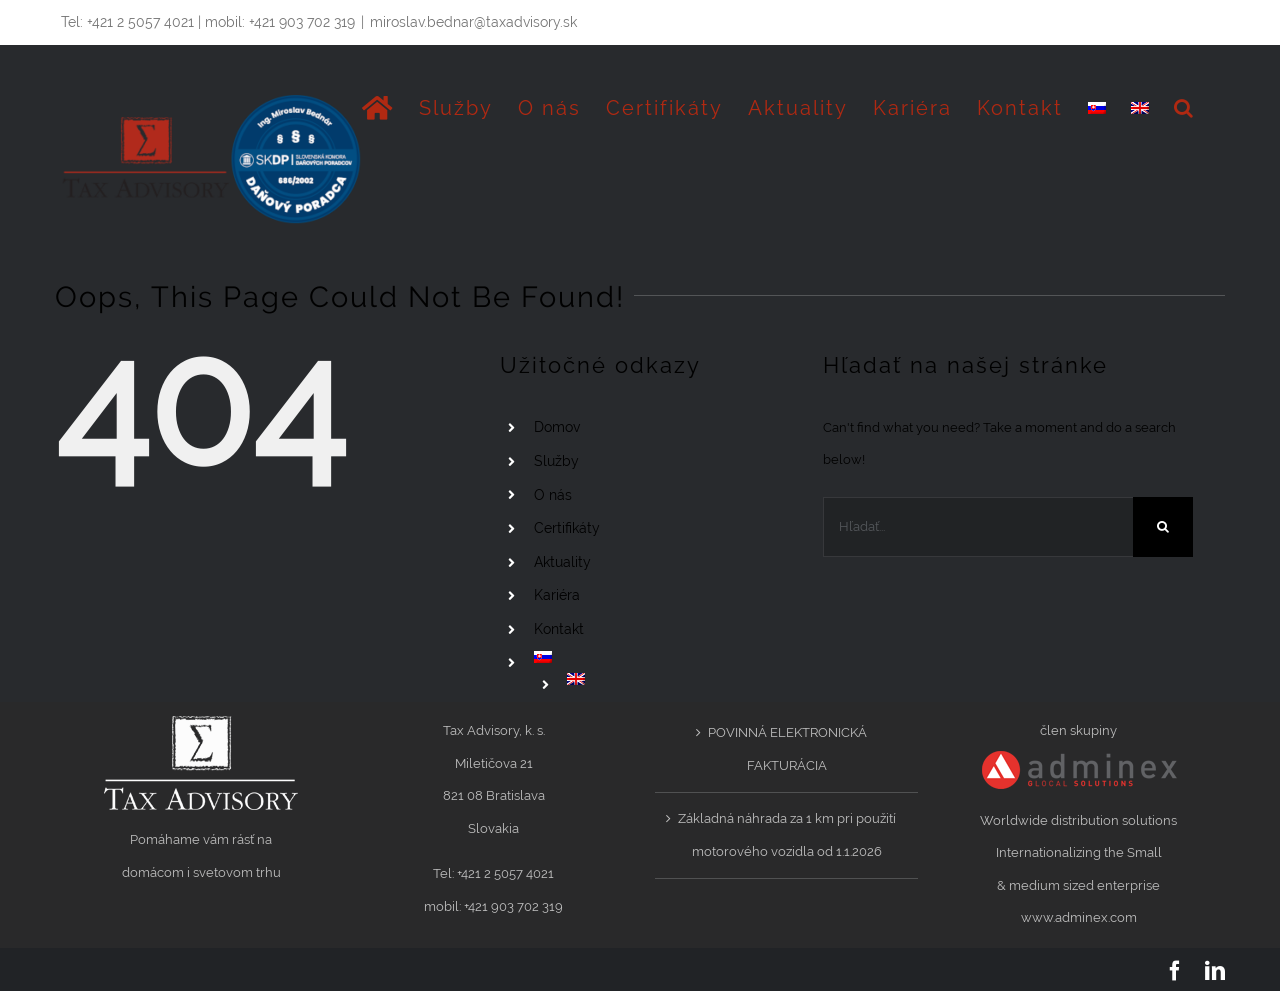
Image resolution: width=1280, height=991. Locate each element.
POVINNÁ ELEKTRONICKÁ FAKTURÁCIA (787, 749)
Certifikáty (567, 528)
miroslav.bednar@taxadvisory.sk (473, 22)
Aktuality (562, 562)
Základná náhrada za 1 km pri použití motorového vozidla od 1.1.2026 (787, 835)
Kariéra (557, 595)
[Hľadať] (1163, 527)
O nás (553, 495)
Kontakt (559, 629)
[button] (1184, 108)
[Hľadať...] (978, 527)
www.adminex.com (1079, 917)
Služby (556, 461)
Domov (557, 427)
